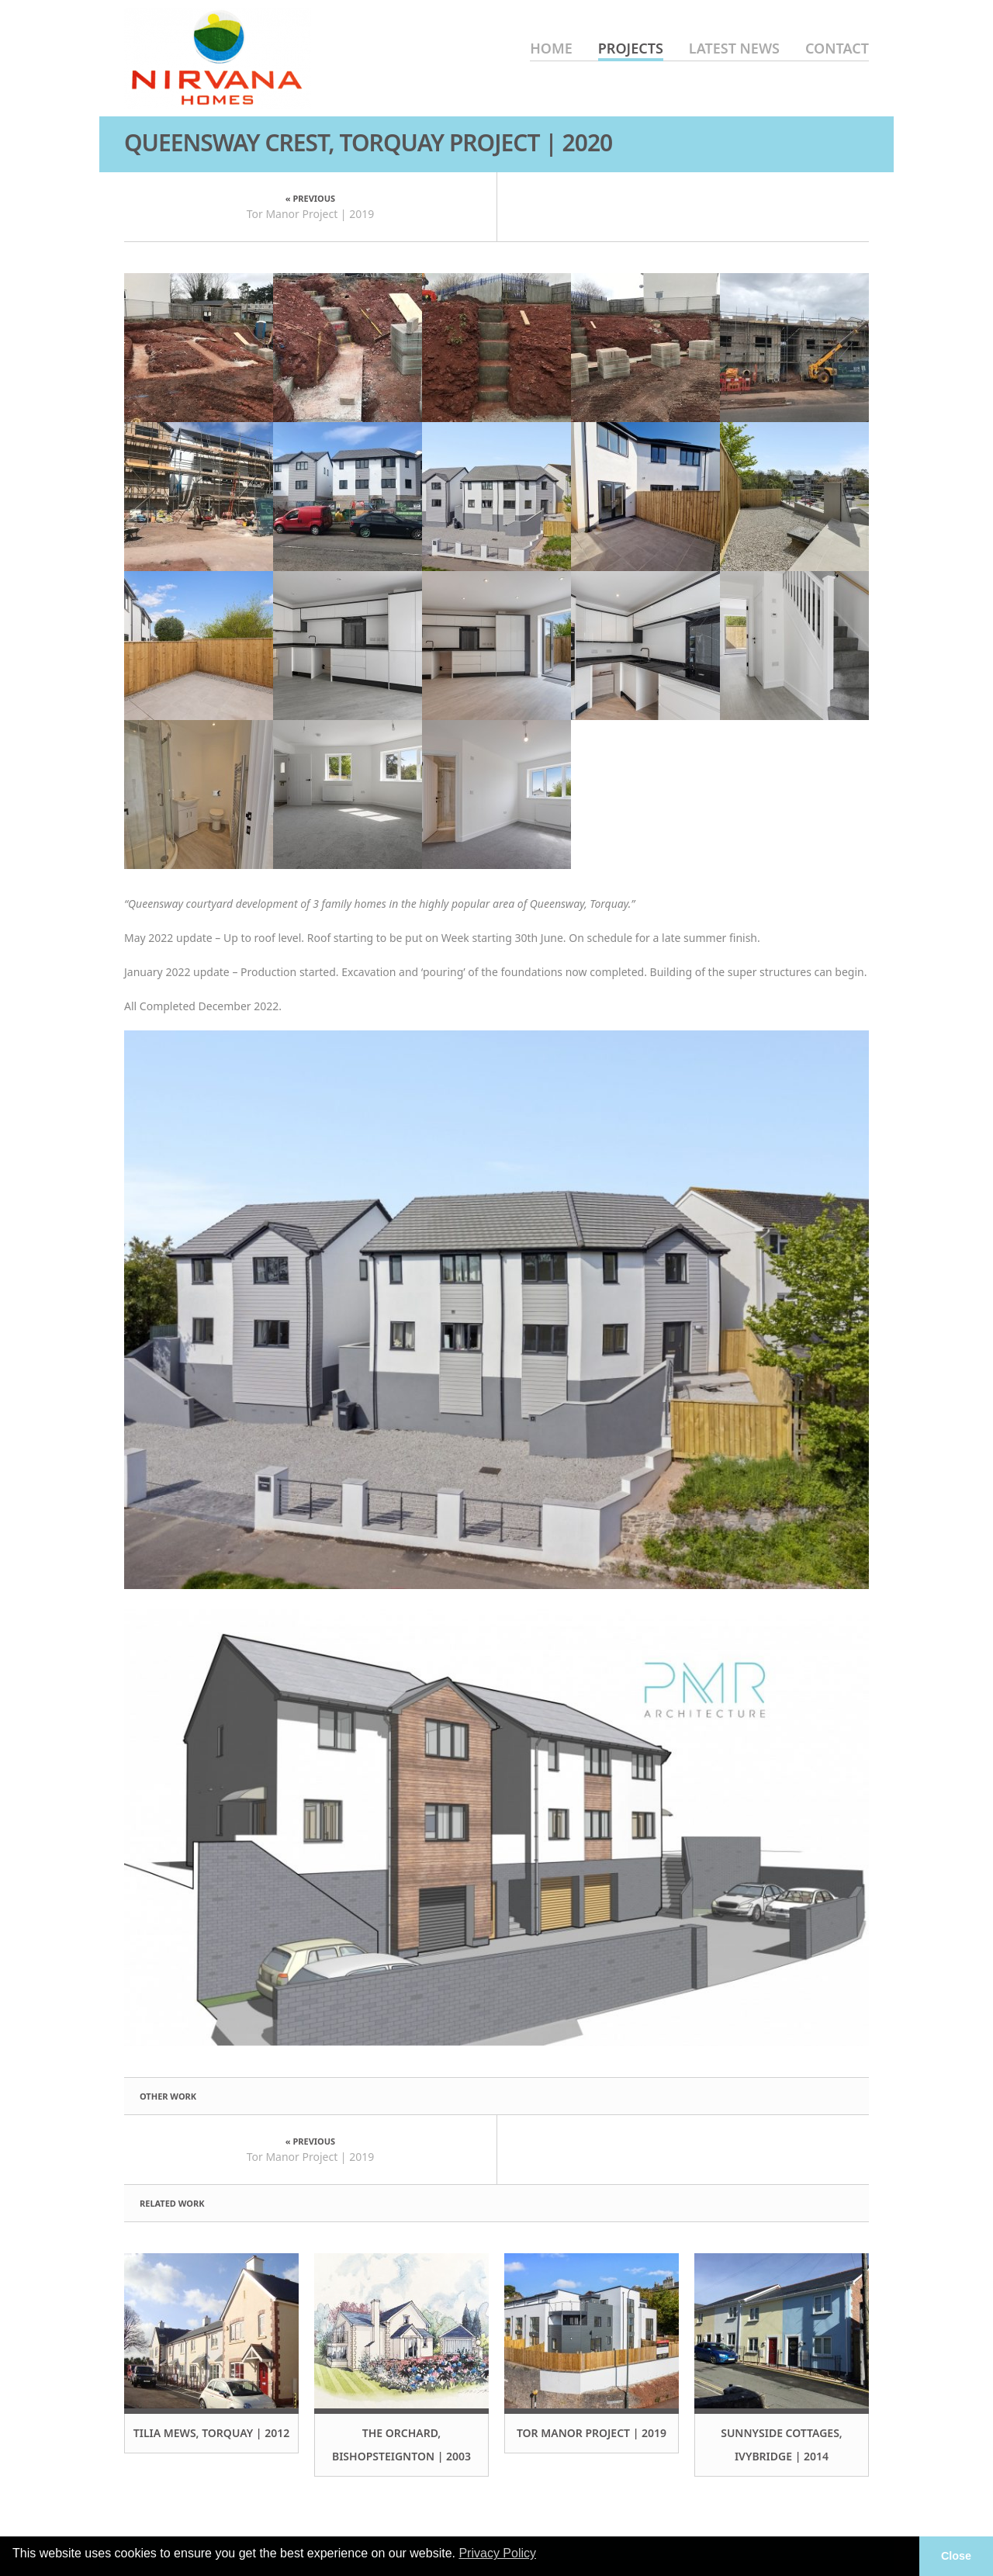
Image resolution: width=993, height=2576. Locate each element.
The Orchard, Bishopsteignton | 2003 (401, 2444)
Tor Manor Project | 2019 (311, 213)
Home (551, 48)
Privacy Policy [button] (497, 2553)
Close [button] (956, 2556)
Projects (630, 48)
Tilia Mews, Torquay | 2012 (211, 2432)
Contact (837, 48)
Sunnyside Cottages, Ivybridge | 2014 (781, 2444)
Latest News (734, 48)
